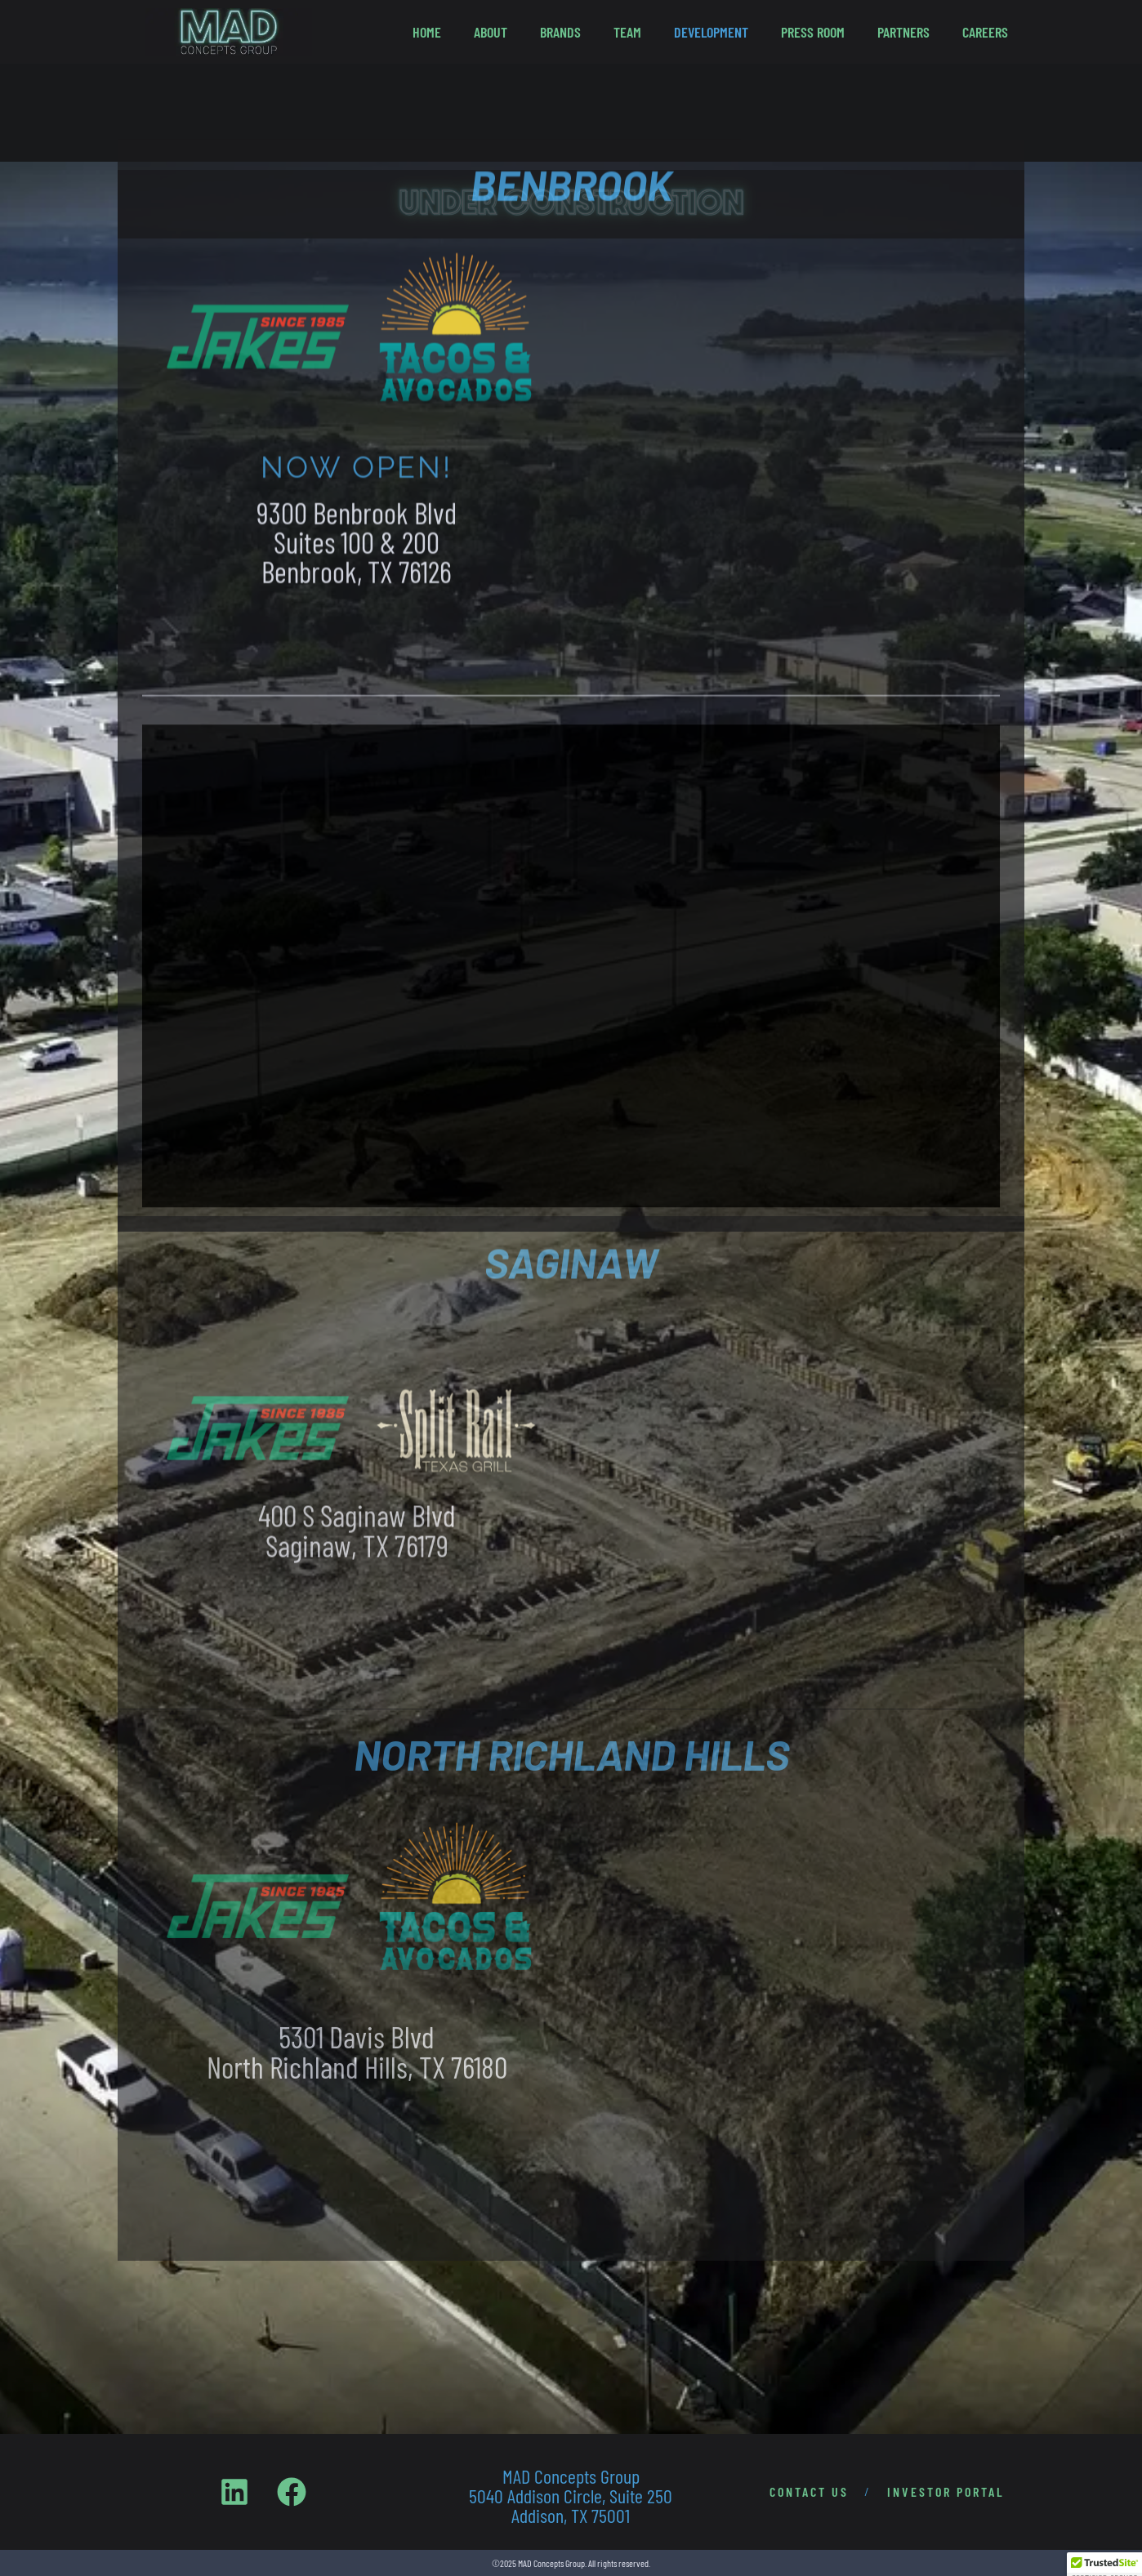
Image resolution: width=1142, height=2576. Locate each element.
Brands (560, 32)
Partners (903, 32)
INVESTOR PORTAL (946, 2491)
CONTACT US (809, 2491)
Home (427, 32)
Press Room (813, 32)
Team (627, 32)
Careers (985, 32)
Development (711, 32)
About (490, 32)
